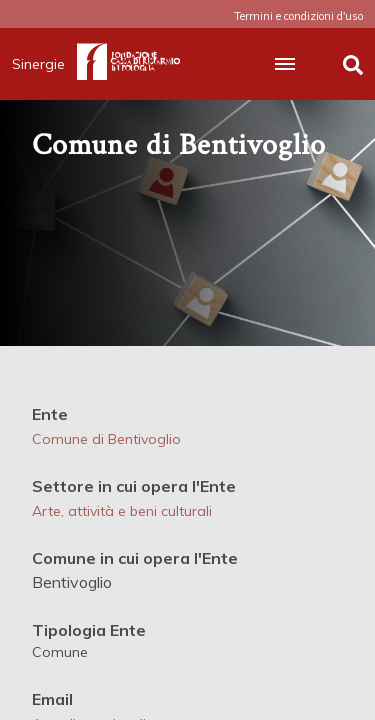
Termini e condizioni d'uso (298, 16)
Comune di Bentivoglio (106, 439)
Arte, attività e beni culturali (122, 511)
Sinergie (44, 64)
